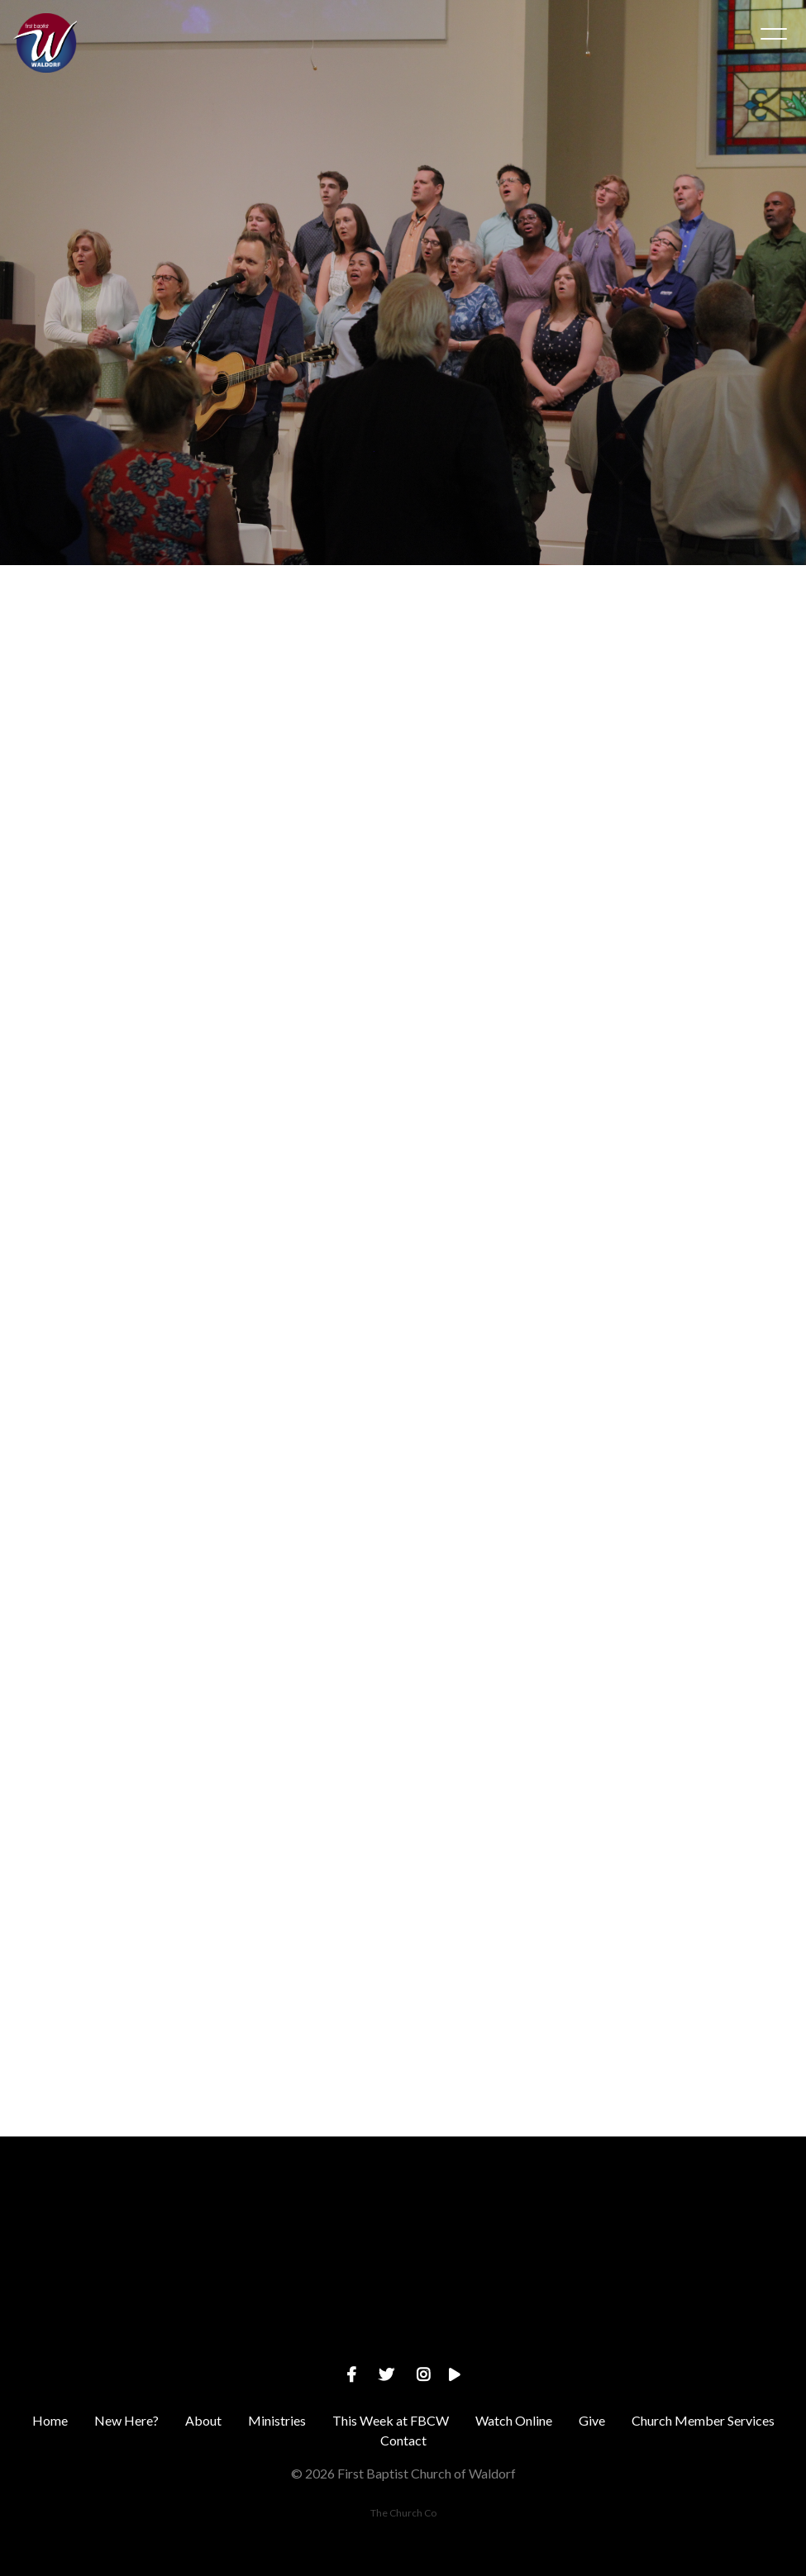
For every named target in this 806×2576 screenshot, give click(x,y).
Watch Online (513, 2420)
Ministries (277, 2420)
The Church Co (403, 2513)
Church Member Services (703, 2420)
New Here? (126, 2420)
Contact (403, 2440)
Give (592, 2420)
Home (50, 2420)
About (203, 2420)
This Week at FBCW (390, 2420)
